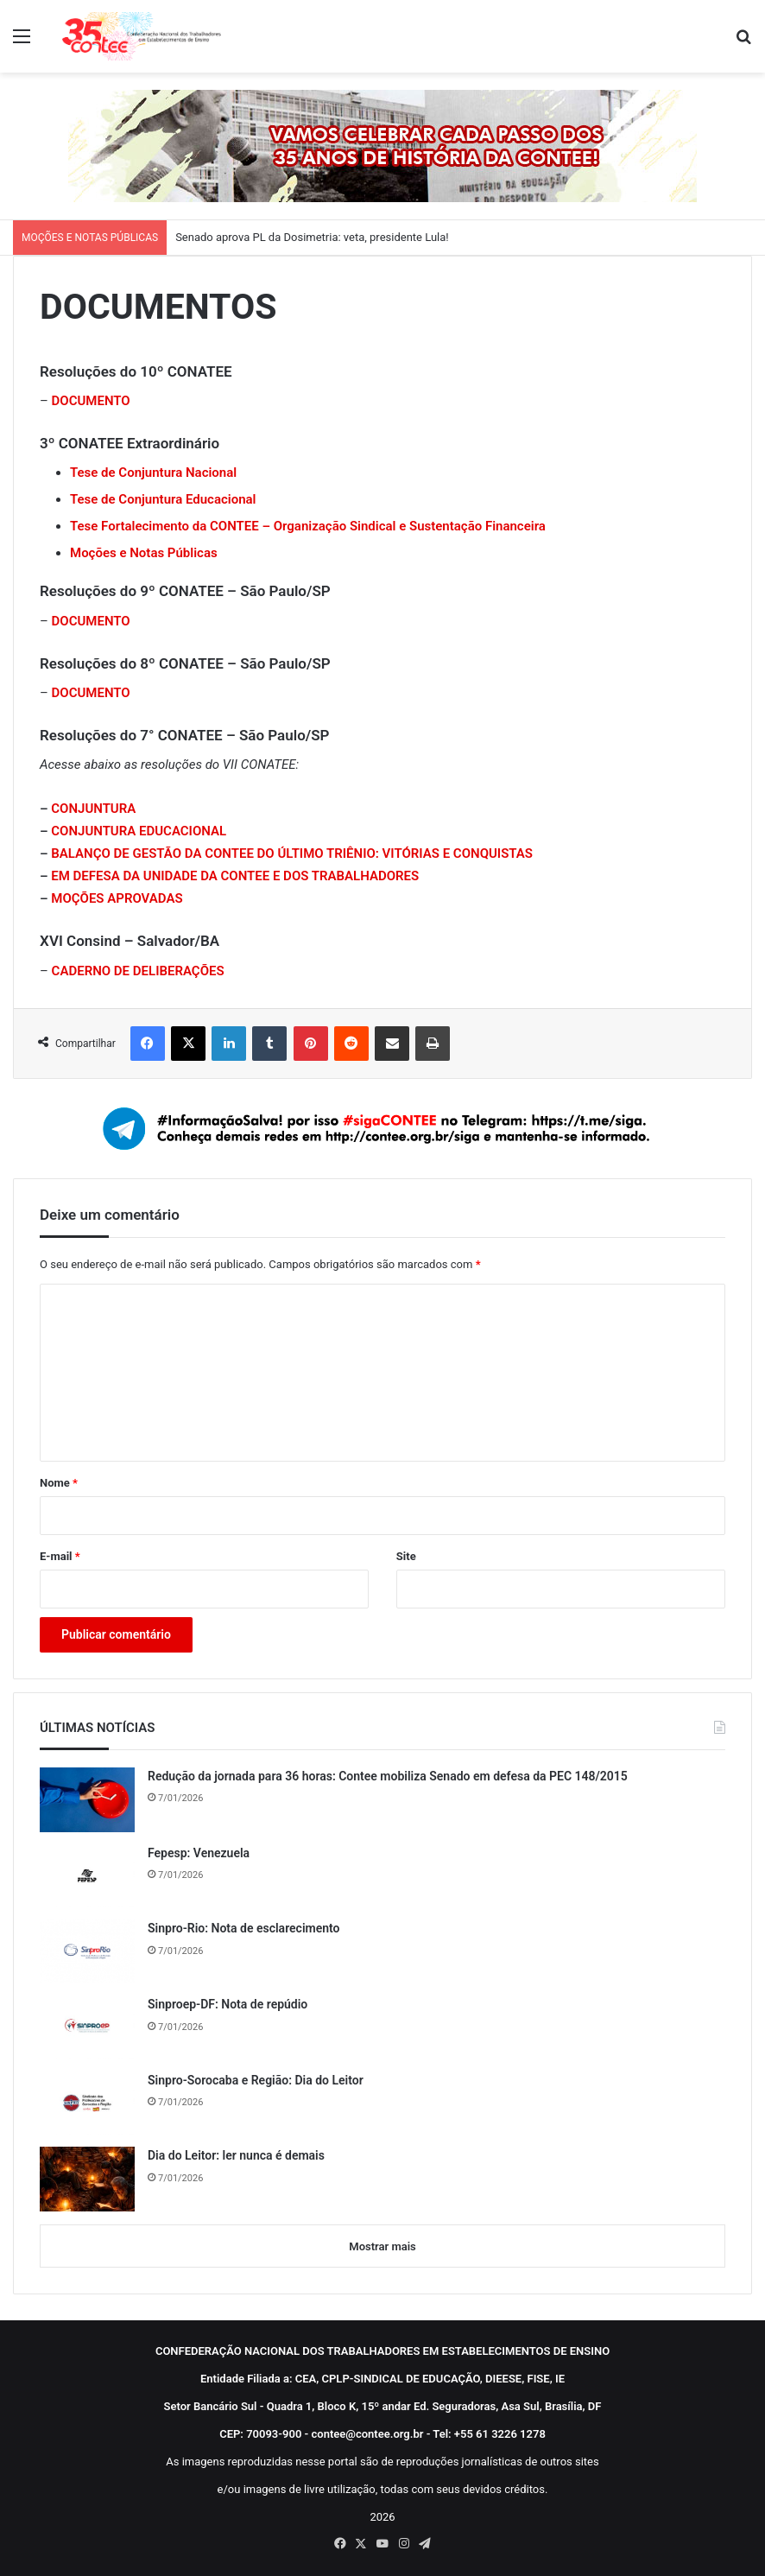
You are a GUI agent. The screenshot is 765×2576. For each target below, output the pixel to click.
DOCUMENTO (91, 621)
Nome (59, 1482)
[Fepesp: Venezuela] (87, 1876)
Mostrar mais (382, 2246)
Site (406, 1556)
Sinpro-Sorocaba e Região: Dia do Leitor (256, 2080)
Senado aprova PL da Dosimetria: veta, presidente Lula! (312, 237)
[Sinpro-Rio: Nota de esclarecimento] (87, 1951)
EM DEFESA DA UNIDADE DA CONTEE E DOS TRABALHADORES (235, 876)
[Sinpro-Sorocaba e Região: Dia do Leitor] (87, 2103)
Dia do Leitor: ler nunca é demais (236, 2155)
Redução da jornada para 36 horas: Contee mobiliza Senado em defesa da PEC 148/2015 (388, 1776)
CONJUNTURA (93, 808)
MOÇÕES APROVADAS (116, 898)
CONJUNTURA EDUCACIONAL (138, 831)
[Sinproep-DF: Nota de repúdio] (87, 2027)
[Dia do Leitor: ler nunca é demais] (87, 2179)
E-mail (60, 1556)
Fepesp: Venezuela (199, 1853)
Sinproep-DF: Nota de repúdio (227, 2004)
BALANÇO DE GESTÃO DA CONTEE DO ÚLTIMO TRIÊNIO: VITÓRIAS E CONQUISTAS (292, 853)
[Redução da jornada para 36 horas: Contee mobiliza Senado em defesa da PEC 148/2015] (87, 1799)
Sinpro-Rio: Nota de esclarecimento (244, 1928)
